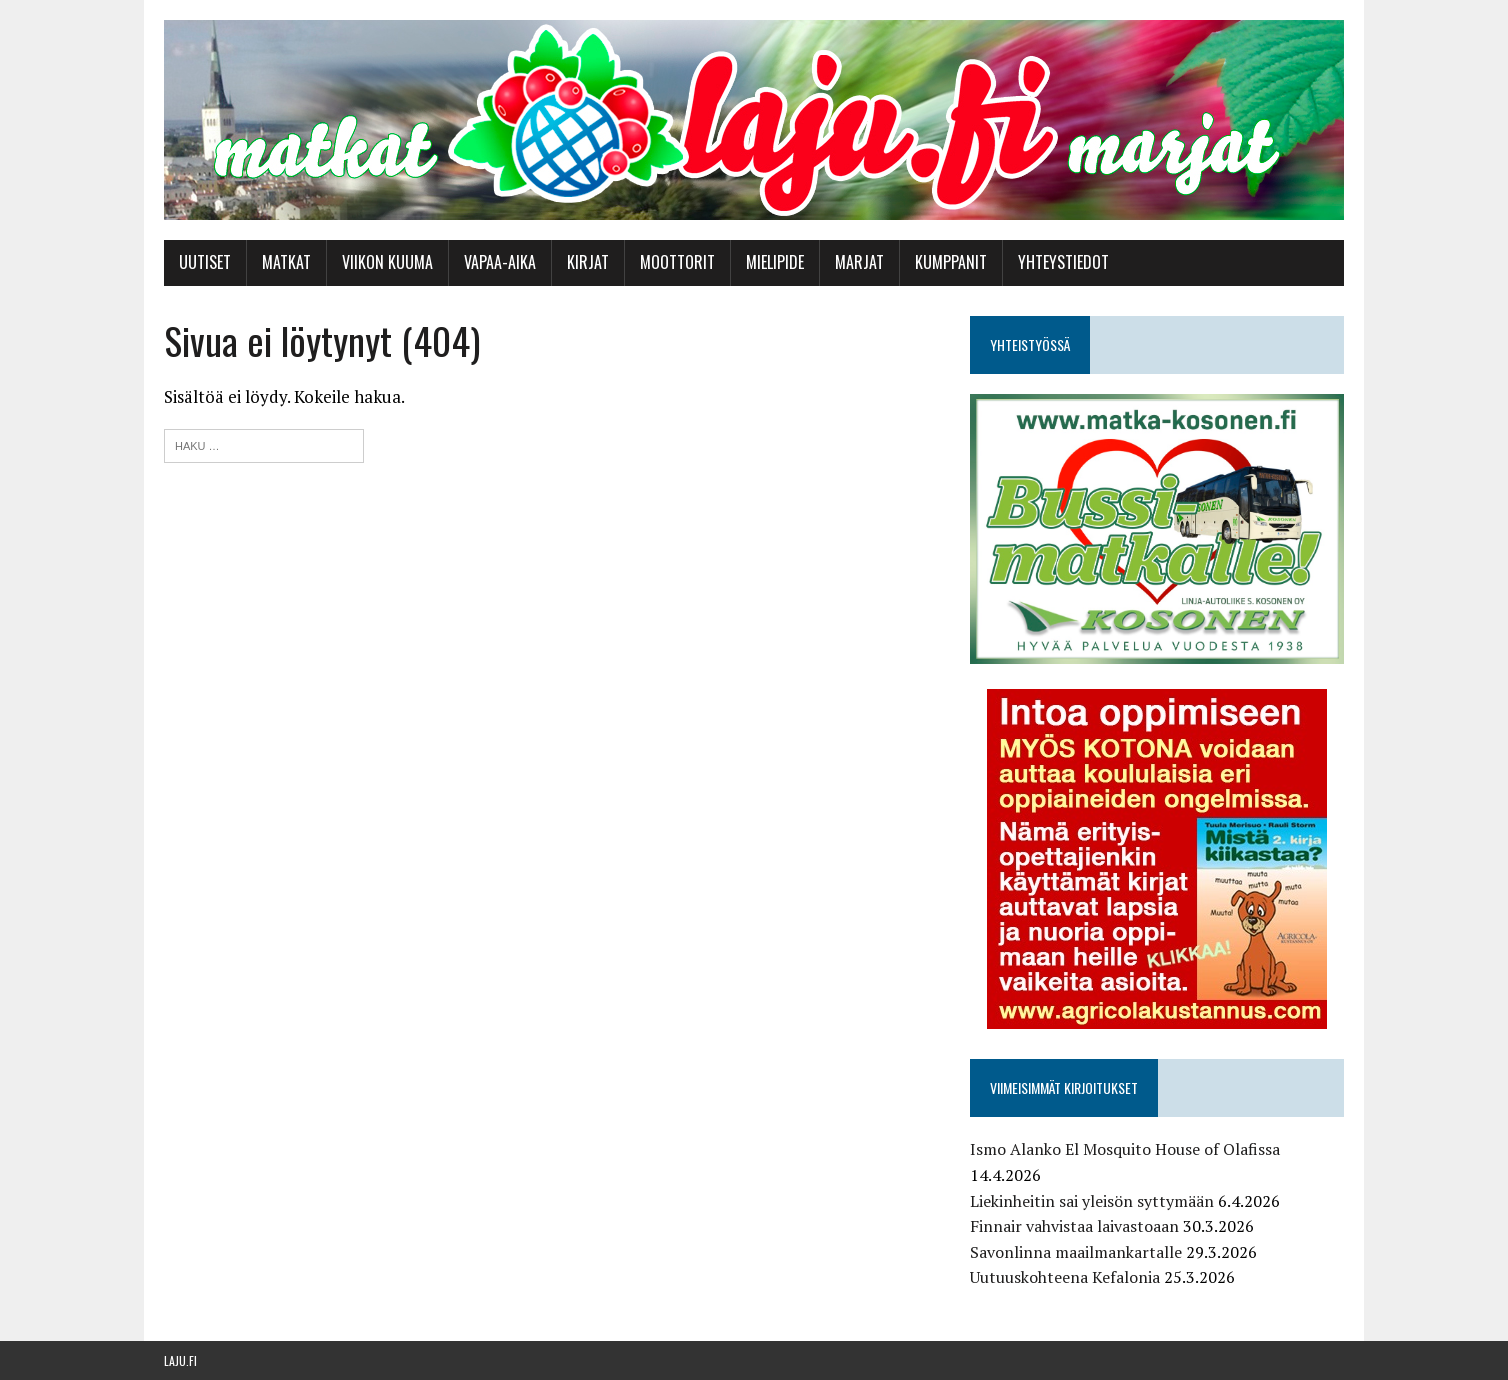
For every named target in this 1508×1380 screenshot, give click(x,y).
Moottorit (677, 262)
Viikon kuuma (387, 262)
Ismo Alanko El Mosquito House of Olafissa (1125, 1149)
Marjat (859, 262)
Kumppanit (951, 262)
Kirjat (588, 262)
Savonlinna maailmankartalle (1076, 1252)
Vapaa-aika (500, 262)
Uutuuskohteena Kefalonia (1065, 1277)
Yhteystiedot (1063, 262)
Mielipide (775, 262)
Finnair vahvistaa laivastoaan (1074, 1226)
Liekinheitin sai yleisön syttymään (1092, 1201)
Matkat (286, 262)
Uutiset (205, 262)
